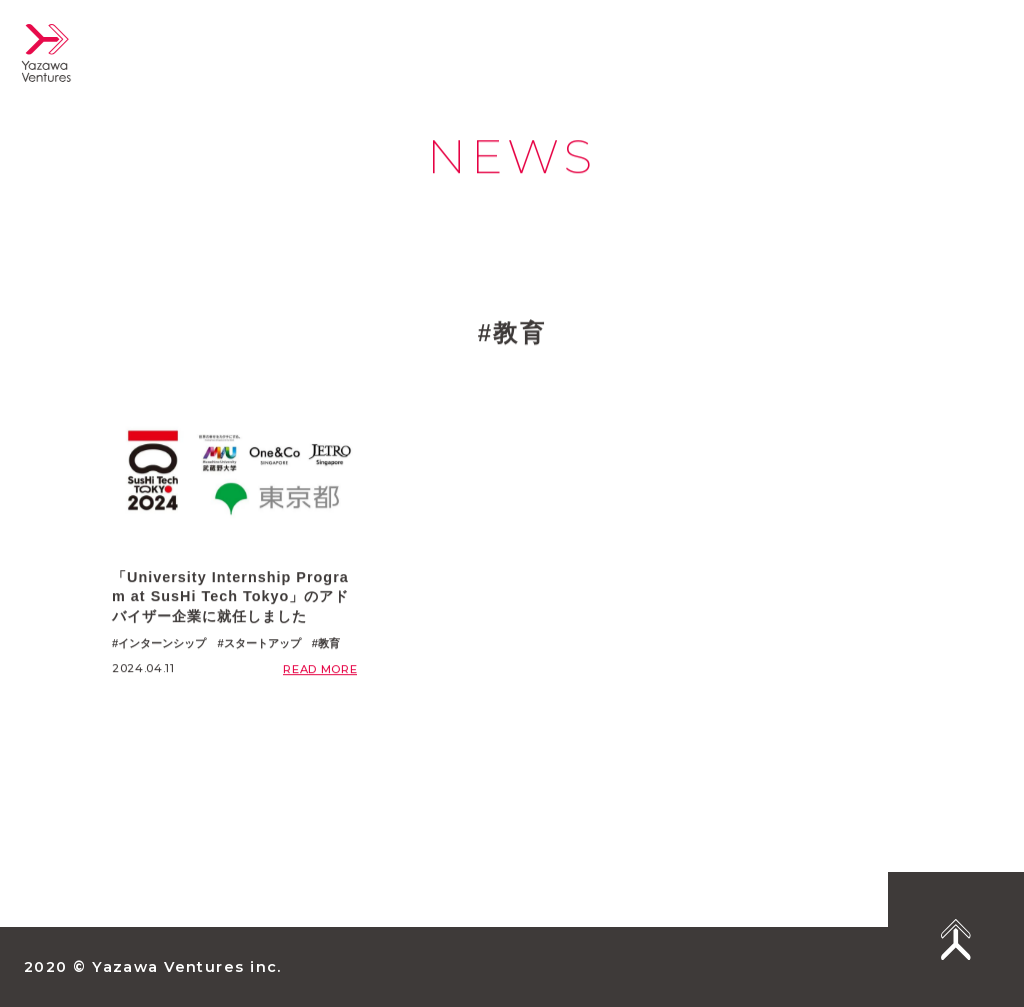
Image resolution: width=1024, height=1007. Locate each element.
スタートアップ (262, 644)
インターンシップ (162, 644)
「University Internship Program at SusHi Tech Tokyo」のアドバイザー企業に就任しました (230, 597)
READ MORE (320, 670)
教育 (329, 644)
